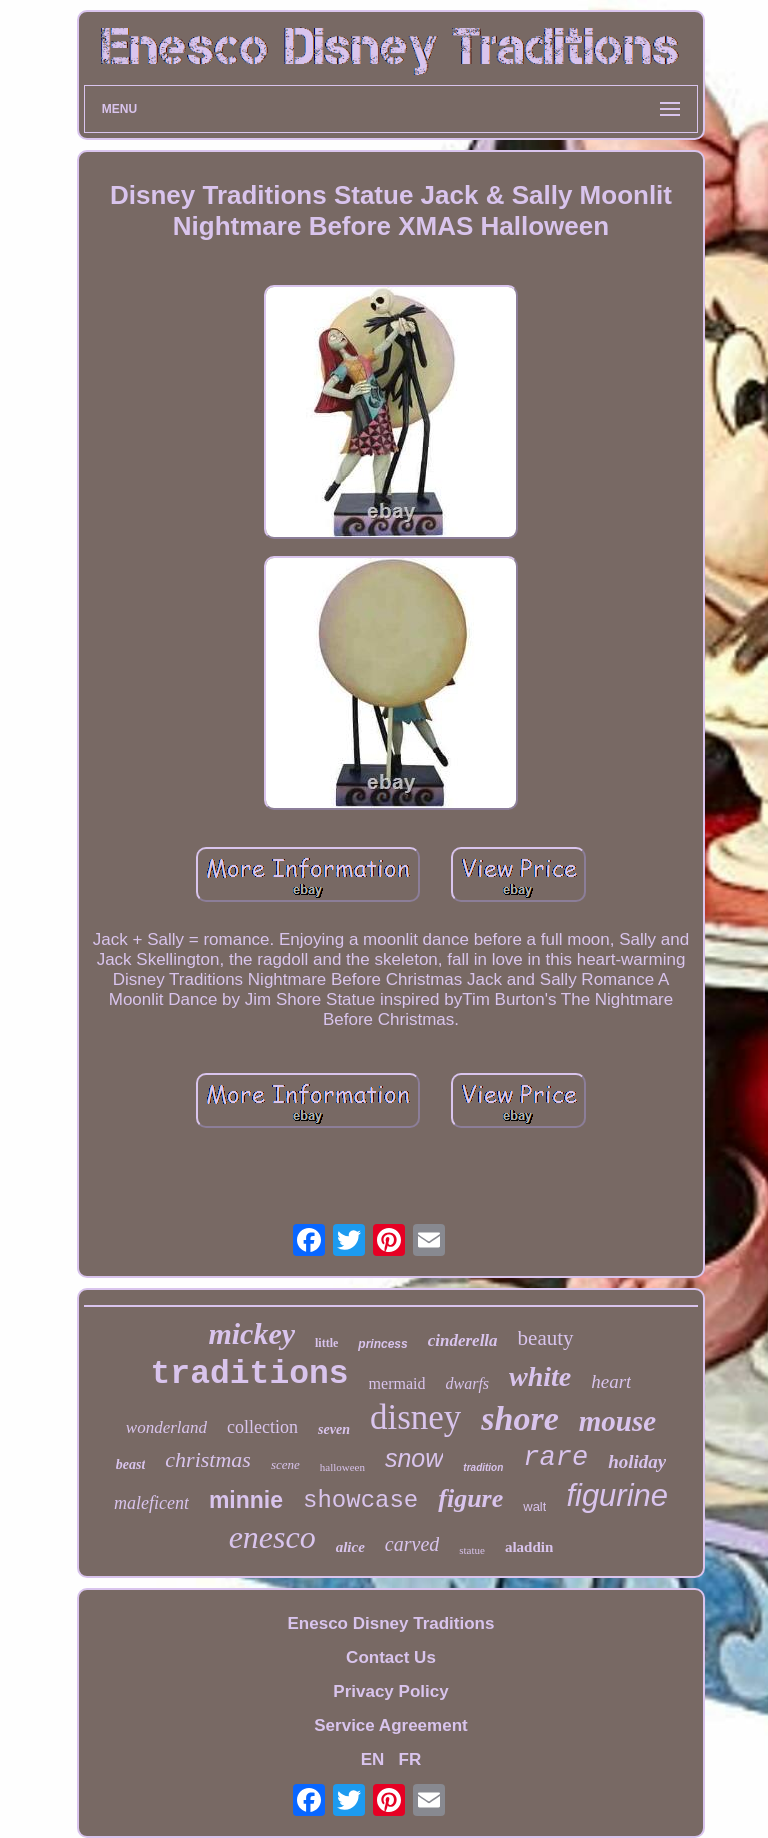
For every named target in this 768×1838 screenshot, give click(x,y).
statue (472, 1550)
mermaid (397, 1383)
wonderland (166, 1427)
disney (415, 1417)
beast (131, 1464)
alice (350, 1547)
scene (285, 1464)
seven (334, 1429)
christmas (208, 1459)
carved (412, 1544)
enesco (272, 1537)
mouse (617, 1421)
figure (470, 1498)
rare (555, 1458)
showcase (360, 1500)
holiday (637, 1461)
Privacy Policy (390, 1691)
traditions (250, 1374)
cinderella (463, 1340)
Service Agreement (390, 1725)
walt (534, 1506)
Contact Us (391, 1657)
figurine (617, 1495)
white (540, 1376)
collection (262, 1427)
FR (410, 1759)
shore (519, 1418)
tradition (483, 1467)
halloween (342, 1467)
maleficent (151, 1503)
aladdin (529, 1547)
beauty (546, 1338)
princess (382, 1344)
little (326, 1343)
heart (611, 1381)
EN (373, 1759)
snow (414, 1458)
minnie (246, 1500)
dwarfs (467, 1383)
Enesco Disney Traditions (391, 1623)
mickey (251, 1333)
